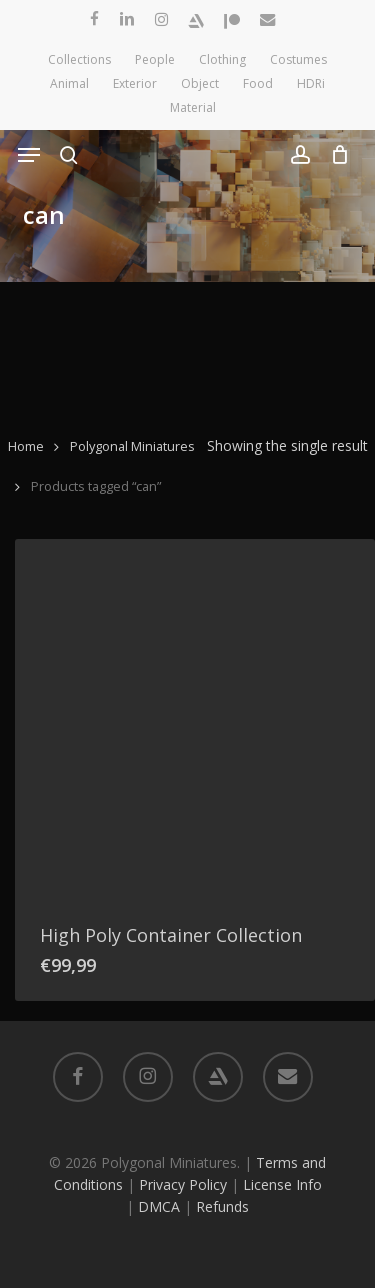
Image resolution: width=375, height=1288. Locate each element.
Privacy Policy (183, 1184)
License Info (282, 1184)
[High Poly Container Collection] (195, 719)
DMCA (159, 1206)
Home (26, 446)
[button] (29, 155)
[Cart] (334, 155)
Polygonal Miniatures (132, 446)
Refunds (222, 1206)
